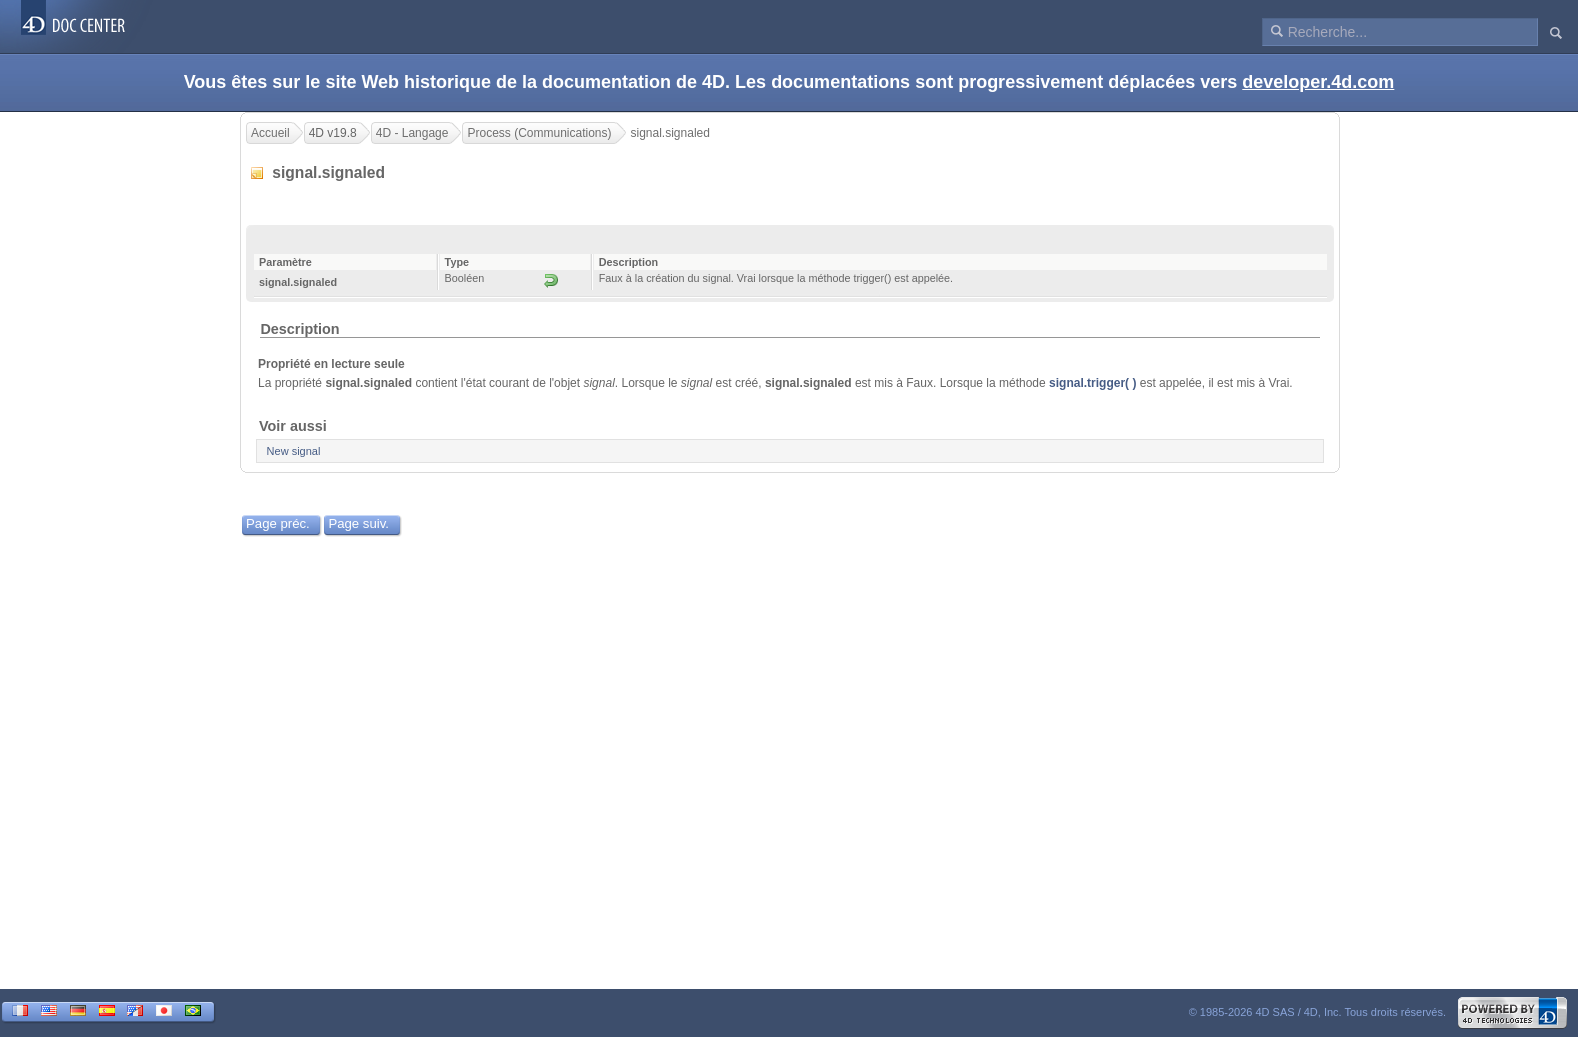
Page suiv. (358, 523)
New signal (294, 451)
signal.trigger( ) (1092, 383)
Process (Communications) (539, 133)
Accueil (270, 133)
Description (299, 329)
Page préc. (278, 523)
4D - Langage (412, 133)
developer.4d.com (1318, 82)
